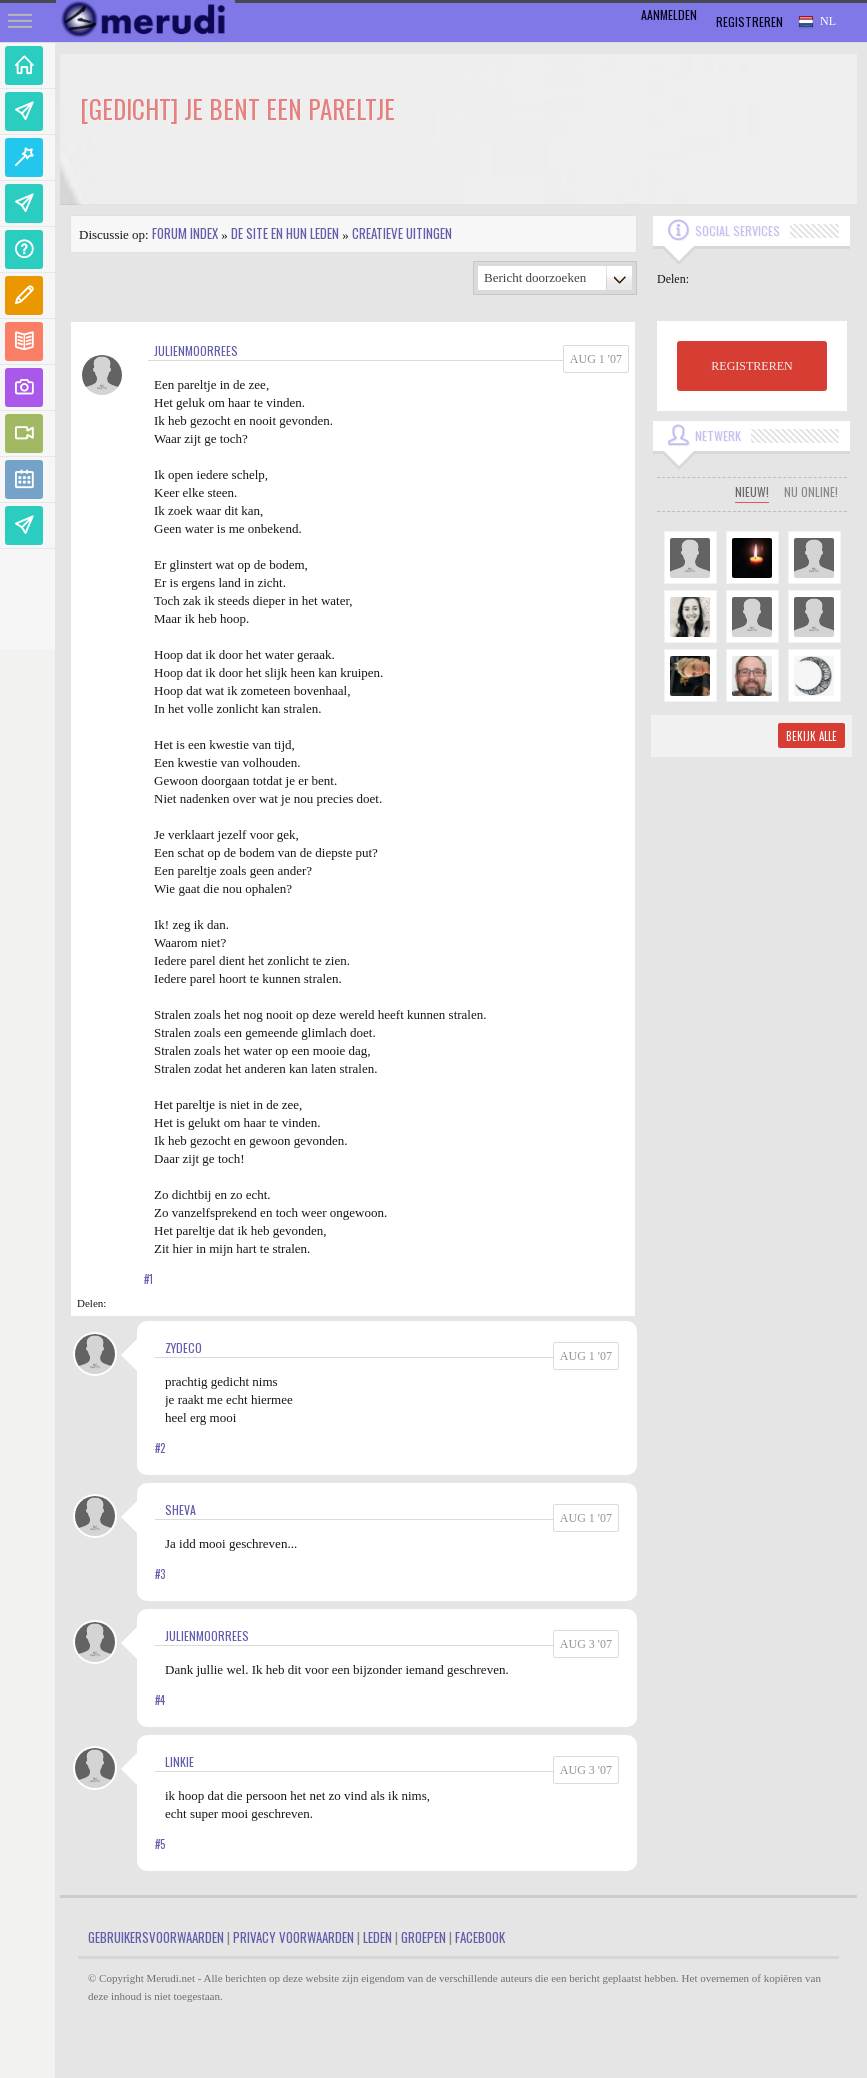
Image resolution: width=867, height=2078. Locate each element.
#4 (160, 1700)
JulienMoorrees (196, 350)
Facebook (480, 1937)
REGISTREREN (751, 366)
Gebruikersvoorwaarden (156, 1937)
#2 (160, 1448)
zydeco (183, 1347)
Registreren (749, 21)
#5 (160, 1844)
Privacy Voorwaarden (293, 1937)
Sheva (180, 1509)
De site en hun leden (285, 233)
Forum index (185, 233)
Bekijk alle (811, 736)
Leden (377, 1937)
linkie (179, 1761)
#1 (148, 1279)
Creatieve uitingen (402, 233)
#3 (160, 1574)
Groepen (423, 1937)
